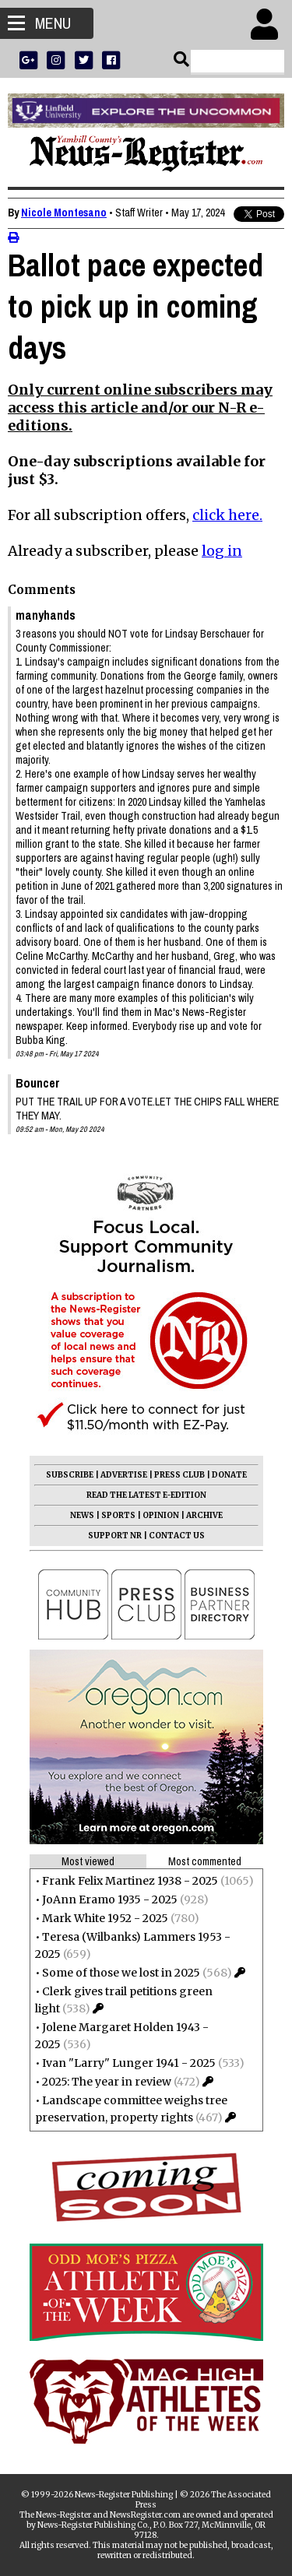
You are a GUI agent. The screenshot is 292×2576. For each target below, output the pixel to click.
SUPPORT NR (115, 1535)
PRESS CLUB (179, 1475)
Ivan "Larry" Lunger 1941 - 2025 (129, 2063)
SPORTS (118, 1515)
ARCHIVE (204, 1515)
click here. (227, 515)
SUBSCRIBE (69, 1475)
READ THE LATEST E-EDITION (146, 1495)
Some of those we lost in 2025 (121, 1973)
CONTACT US (177, 1535)
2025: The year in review (106, 2082)
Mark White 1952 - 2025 (105, 1918)
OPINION (160, 1515)
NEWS (82, 1515)
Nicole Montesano (64, 213)
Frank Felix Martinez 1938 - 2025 (130, 1881)
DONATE (229, 1475)
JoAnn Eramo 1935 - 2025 (110, 1899)
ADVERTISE (123, 1475)
